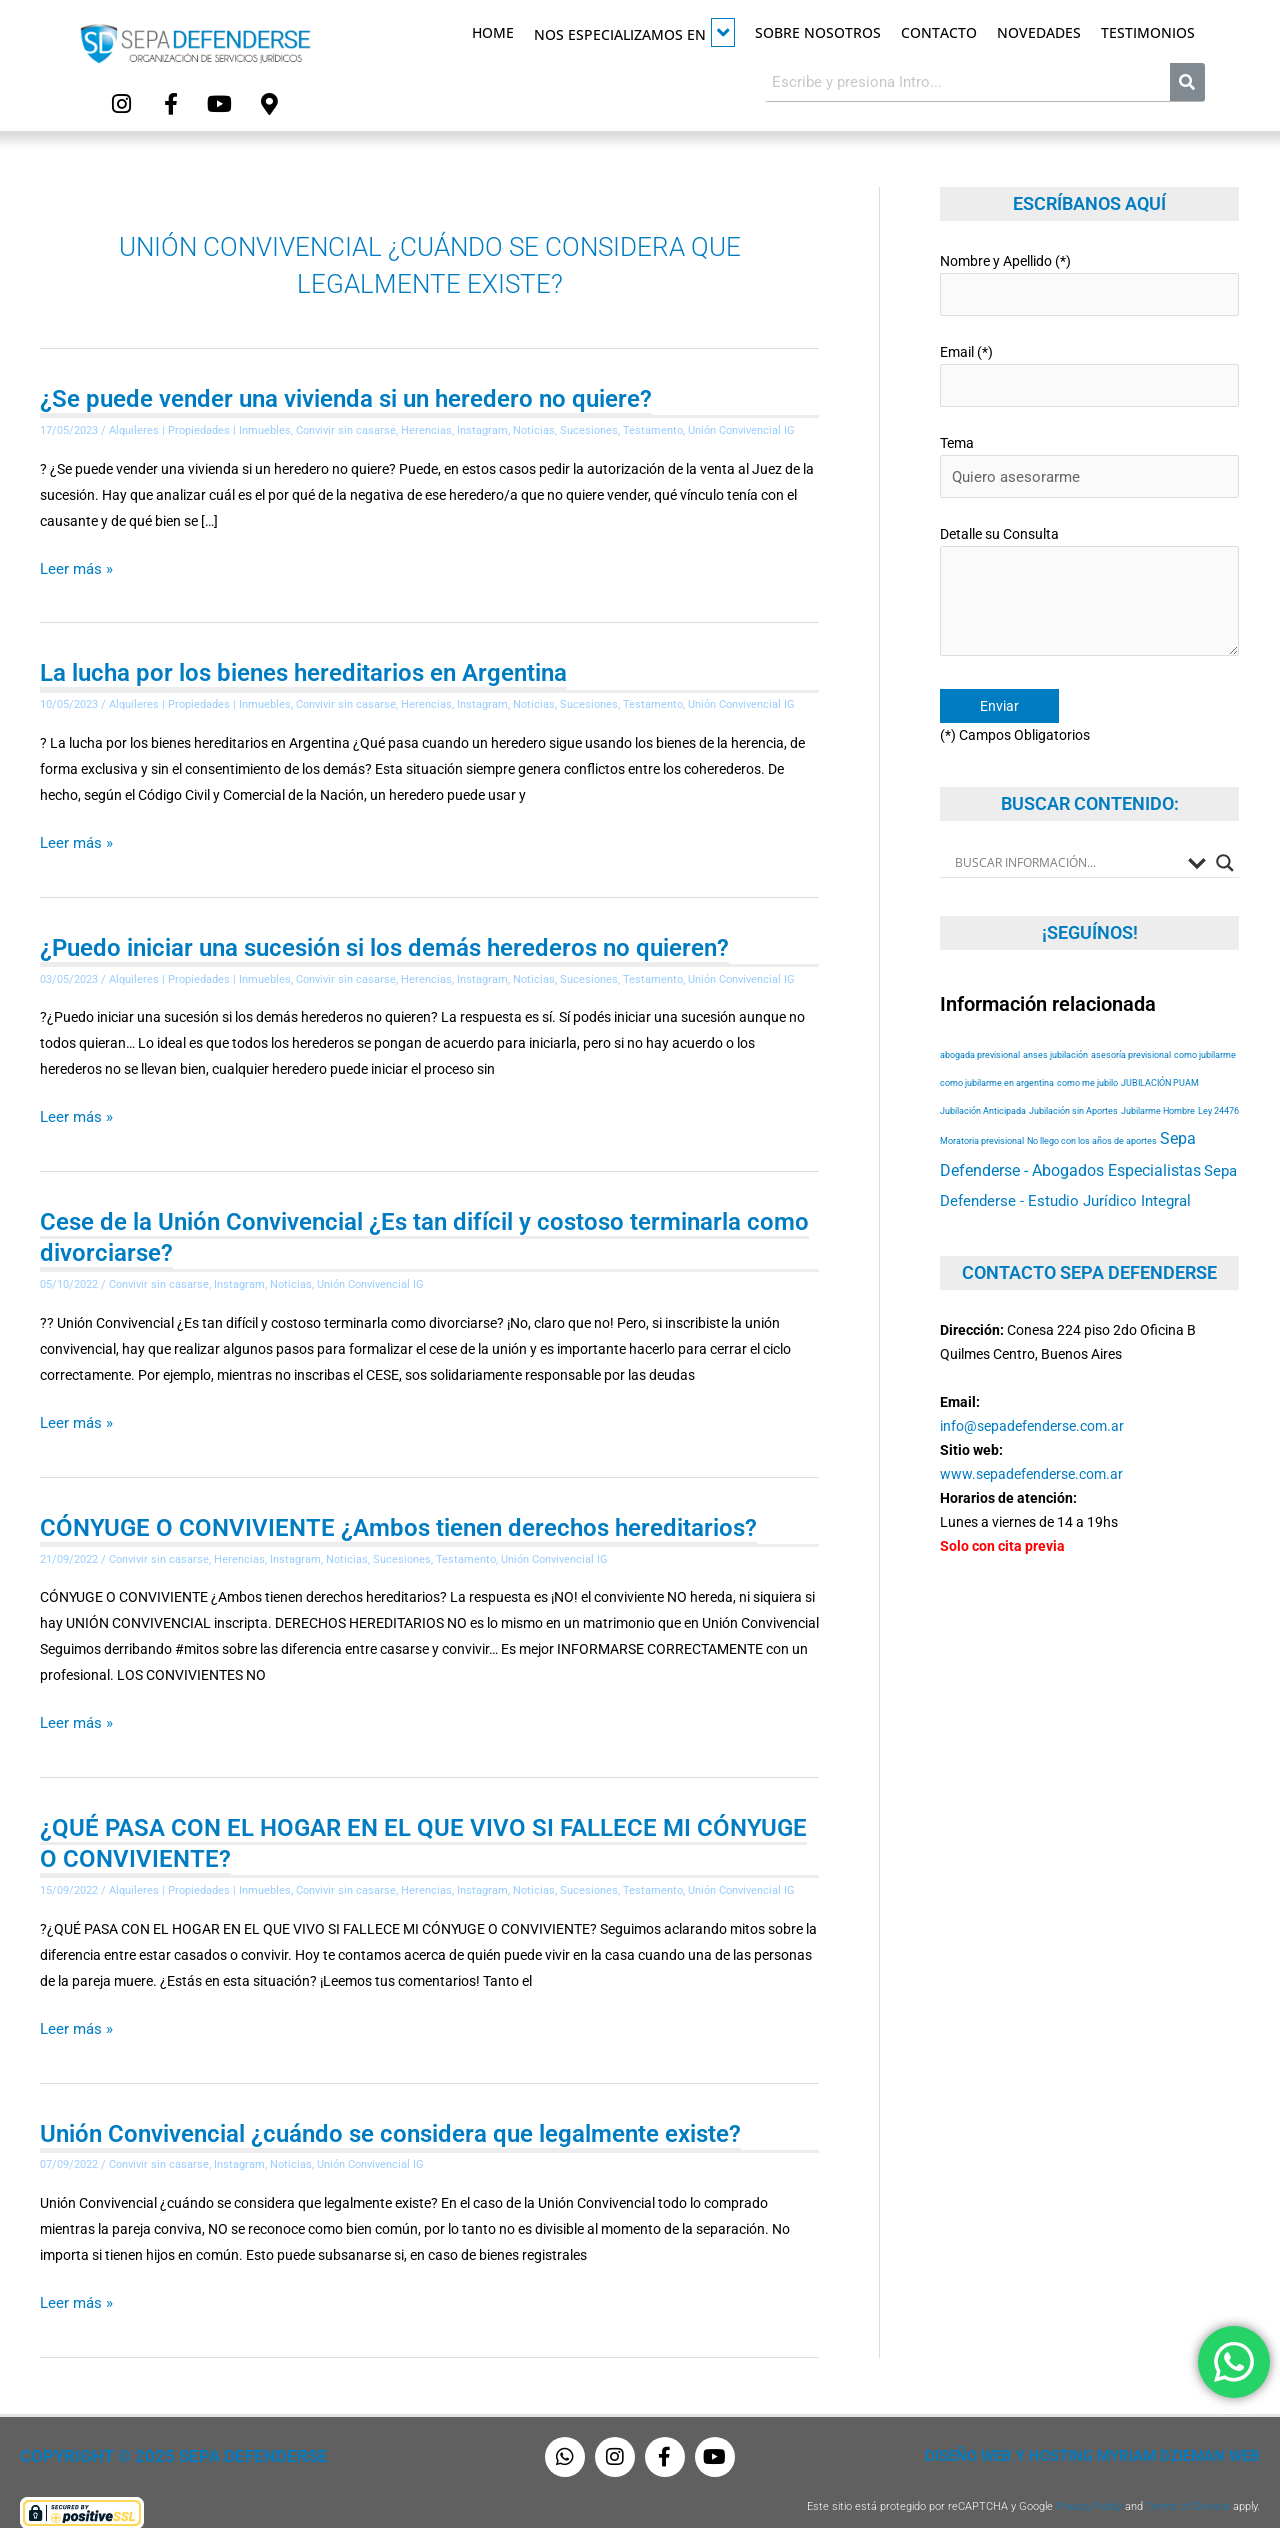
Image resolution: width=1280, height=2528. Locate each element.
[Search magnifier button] (1225, 837)
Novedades (1039, 32)
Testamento (653, 426)
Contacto (939, 32)
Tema (1089, 452)
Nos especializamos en (634, 32)
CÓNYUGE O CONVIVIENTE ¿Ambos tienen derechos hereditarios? (398, 1514)
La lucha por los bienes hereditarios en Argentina (303, 667)
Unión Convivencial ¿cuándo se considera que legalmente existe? (390, 2115)
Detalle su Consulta (1089, 574)
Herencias (426, 426)
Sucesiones (589, 426)
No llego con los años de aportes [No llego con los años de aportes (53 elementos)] (1092, 1115)
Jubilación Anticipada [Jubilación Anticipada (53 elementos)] (983, 1085)
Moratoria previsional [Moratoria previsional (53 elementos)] (982, 1115)
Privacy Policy (1089, 2485)
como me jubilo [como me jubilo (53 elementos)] (1087, 1057)
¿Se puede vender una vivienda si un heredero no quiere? (346, 395)
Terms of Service (1188, 2485)
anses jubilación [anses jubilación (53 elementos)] (1055, 1029)
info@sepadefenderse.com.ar (1032, 1400)
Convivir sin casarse (346, 426)
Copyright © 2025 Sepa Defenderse (156, 2436)
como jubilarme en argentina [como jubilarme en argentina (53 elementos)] (997, 1057)
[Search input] (1066, 837)
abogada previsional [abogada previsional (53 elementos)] (980, 1029)
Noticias (534, 426)
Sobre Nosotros (818, 32)
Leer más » (73, 564)
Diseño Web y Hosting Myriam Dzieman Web (1104, 2436)
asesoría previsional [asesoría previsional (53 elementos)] (1131, 1029)
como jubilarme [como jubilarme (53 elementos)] (1205, 1029)
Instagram (482, 426)
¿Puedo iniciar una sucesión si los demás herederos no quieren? (384, 939)
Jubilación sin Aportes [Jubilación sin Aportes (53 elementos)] (1073, 1085)
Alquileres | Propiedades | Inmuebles (200, 426)
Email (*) (1089, 365)
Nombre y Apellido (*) (1089, 278)
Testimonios (1148, 32)
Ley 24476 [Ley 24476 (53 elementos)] (1218, 1085)
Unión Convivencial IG (741, 426)
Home (493, 32)
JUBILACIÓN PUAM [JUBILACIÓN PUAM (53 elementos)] (1160, 1057)
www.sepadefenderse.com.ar (1031, 1448)
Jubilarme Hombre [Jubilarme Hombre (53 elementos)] (1158, 1085)
